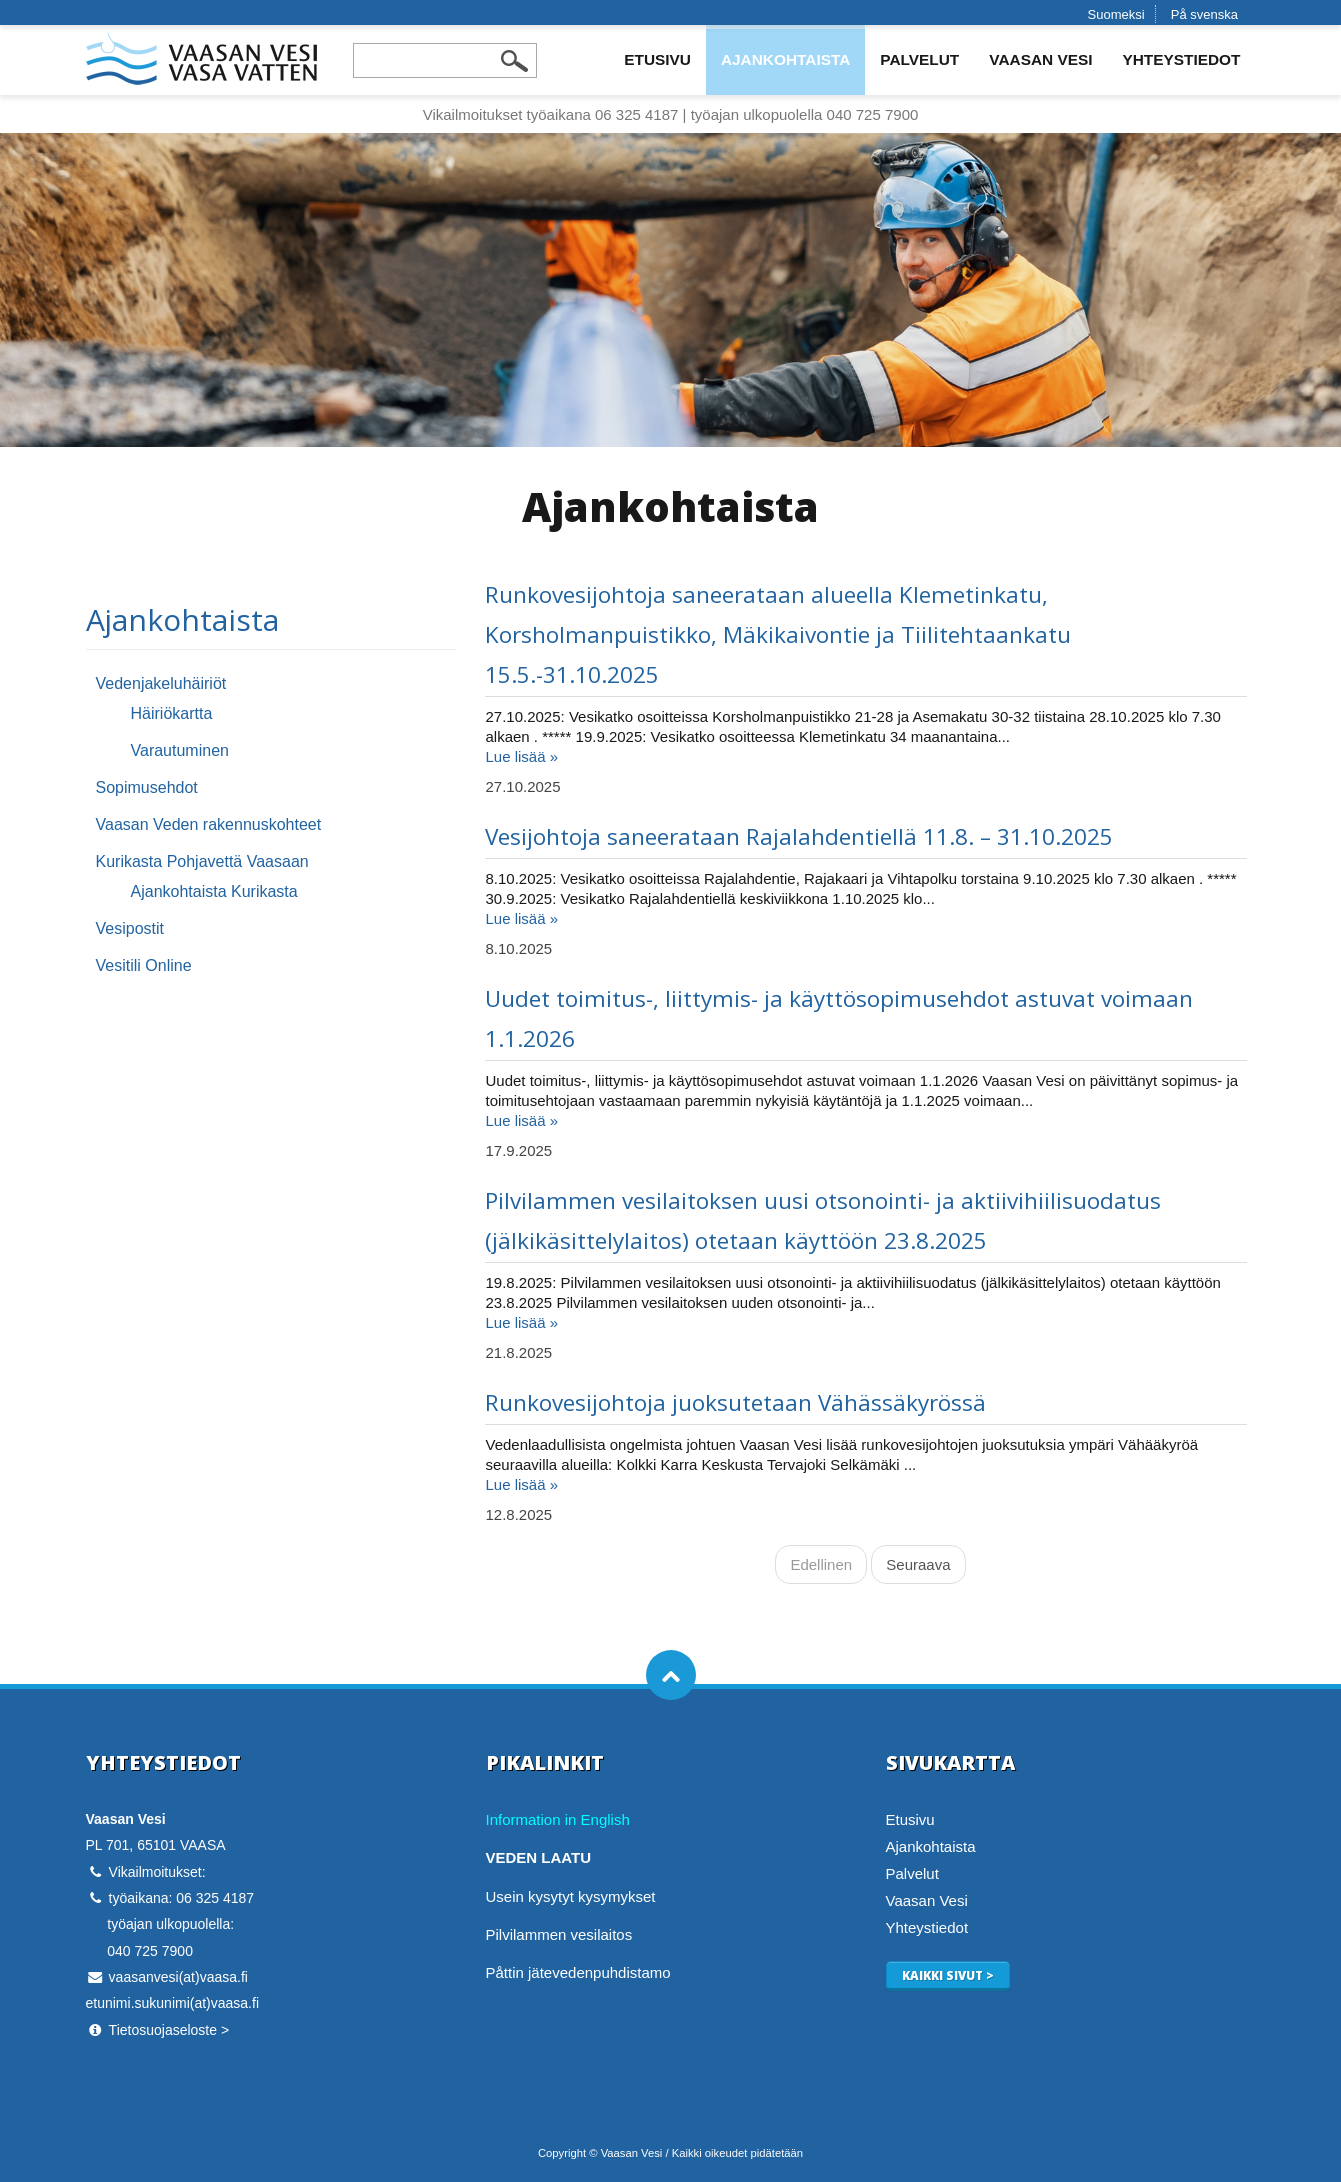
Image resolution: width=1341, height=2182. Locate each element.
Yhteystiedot (1181, 59)
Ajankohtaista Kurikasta (214, 891)
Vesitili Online (144, 965)
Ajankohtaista (785, 59)
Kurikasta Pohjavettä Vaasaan (202, 861)
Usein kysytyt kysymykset (571, 1896)
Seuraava (918, 1564)
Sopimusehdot (147, 787)
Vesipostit (130, 928)
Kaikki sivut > (948, 1975)
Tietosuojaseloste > (169, 2030)
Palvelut (919, 59)
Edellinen (821, 1564)
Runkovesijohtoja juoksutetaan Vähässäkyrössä (735, 1402)
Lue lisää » (521, 756)
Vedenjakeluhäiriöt (161, 683)
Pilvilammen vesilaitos (559, 1934)
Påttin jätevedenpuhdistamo (578, 1972)
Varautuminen (180, 750)
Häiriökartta (172, 713)
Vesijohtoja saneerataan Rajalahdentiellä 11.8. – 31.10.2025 (799, 836)
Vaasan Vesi (1040, 59)
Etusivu (657, 59)
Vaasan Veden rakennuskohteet (209, 824)
